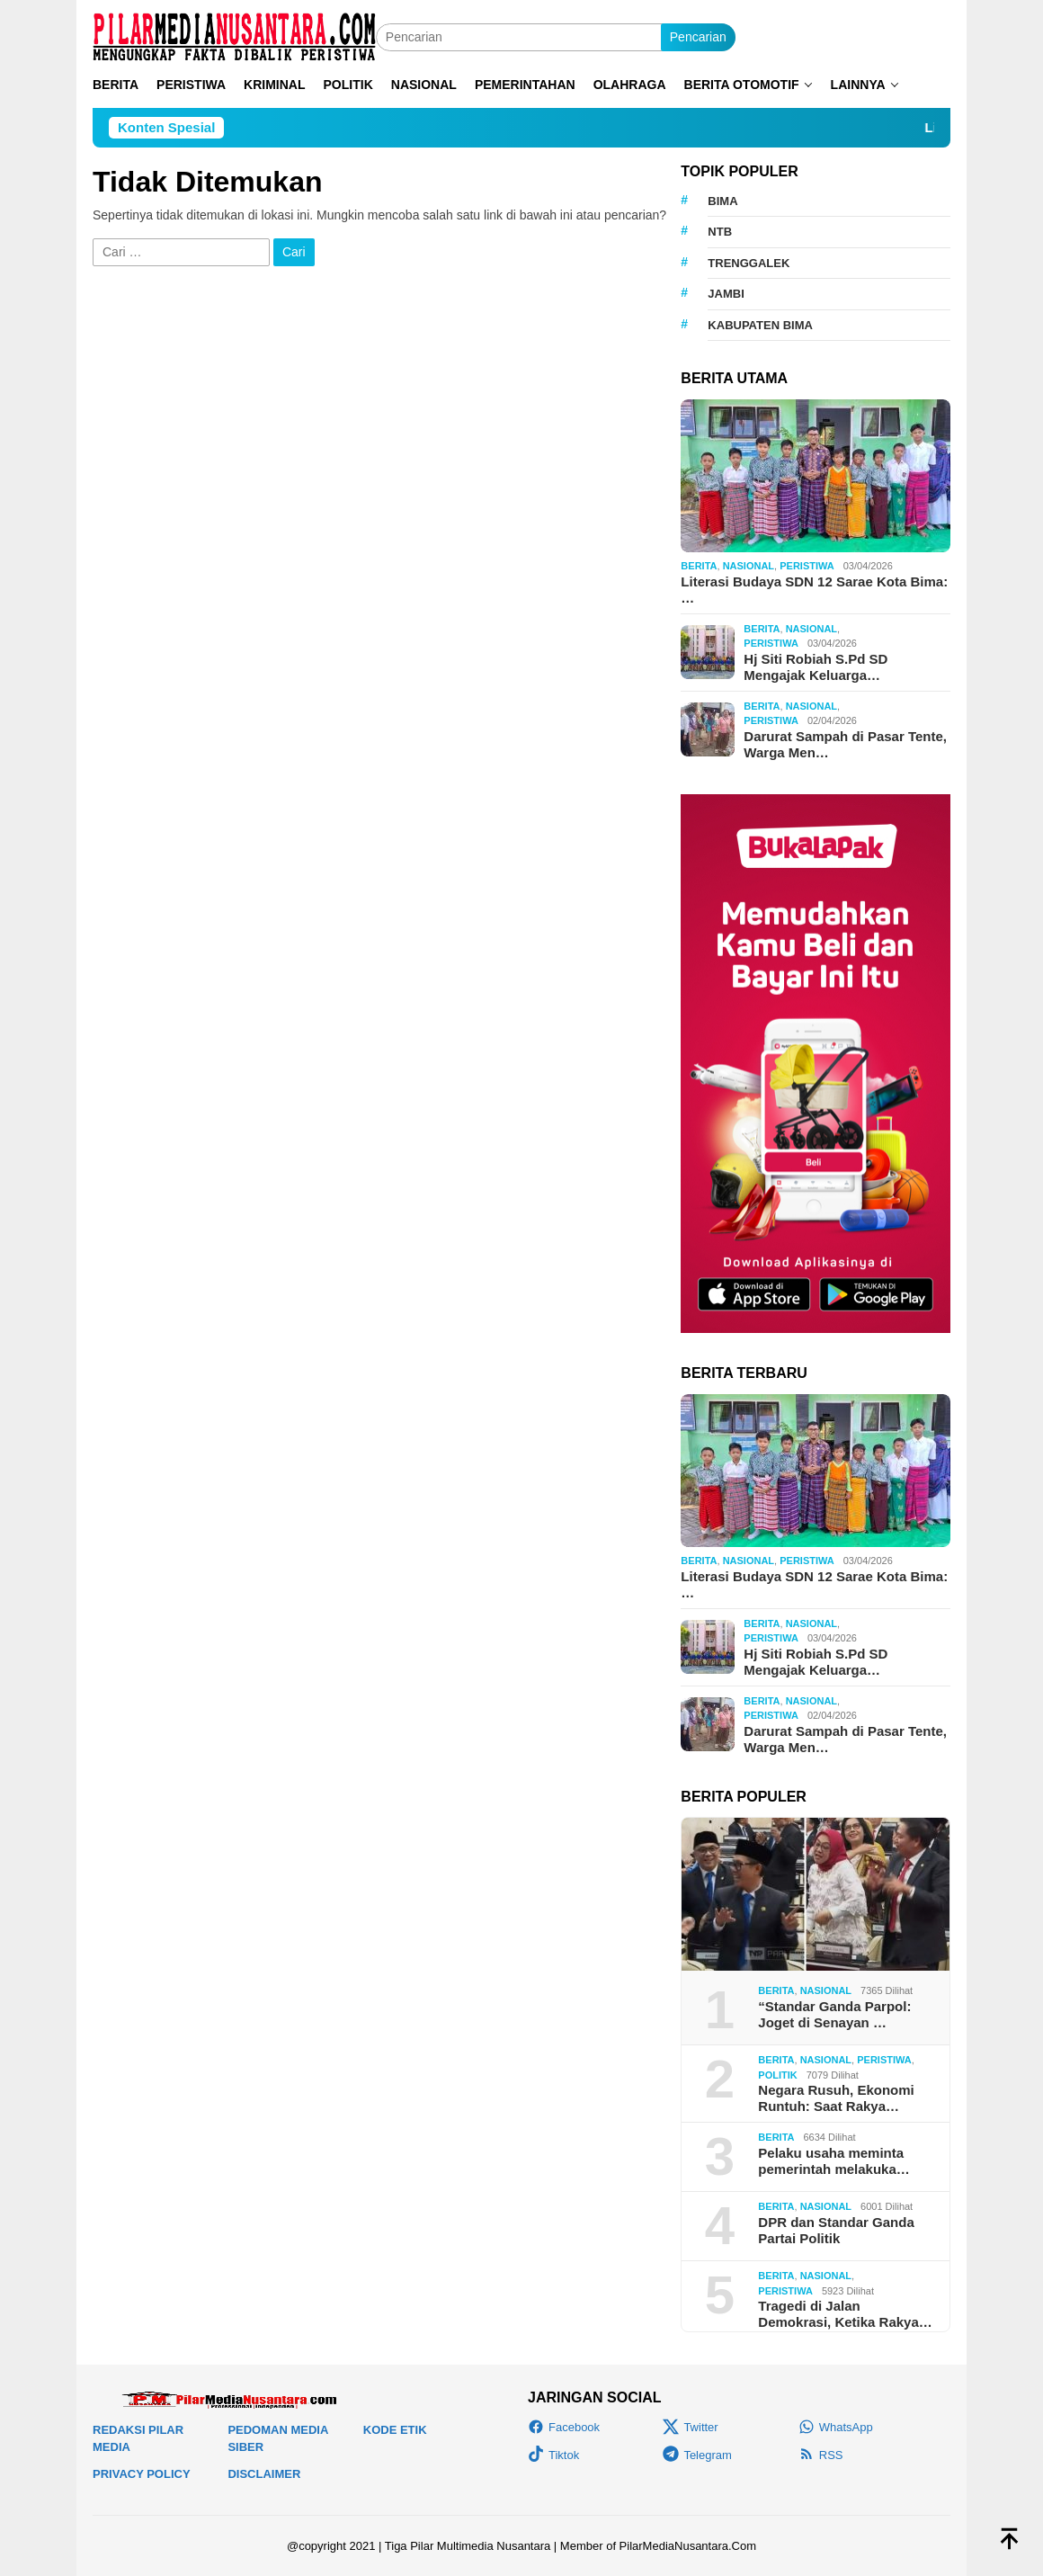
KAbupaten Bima (760, 325)
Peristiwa (807, 565)
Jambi (726, 293)
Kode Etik (395, 2430)
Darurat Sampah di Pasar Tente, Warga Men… (845, 744)
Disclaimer (263, 2474)
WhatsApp (835, 2427)
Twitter (690, 2427)
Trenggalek (748, 263)
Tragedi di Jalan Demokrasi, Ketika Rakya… (845, 2314)
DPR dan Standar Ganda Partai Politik (836, 2230)
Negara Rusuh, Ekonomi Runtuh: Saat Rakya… (836, 2098)
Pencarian (698, 37)
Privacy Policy (142, 2474)
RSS (820, 2455)
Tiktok (553, 2455)
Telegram (697, 2455)
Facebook (564, 2427)
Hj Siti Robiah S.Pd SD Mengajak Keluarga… (815, 667)
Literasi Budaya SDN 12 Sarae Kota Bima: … (814, 589)
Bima (722, 201)
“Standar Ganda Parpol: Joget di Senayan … (834, 2014)
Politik (777, 2075)
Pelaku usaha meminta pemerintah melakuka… (833, 2161)
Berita (699, 565)
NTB (720, 231)
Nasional (748, 565)
